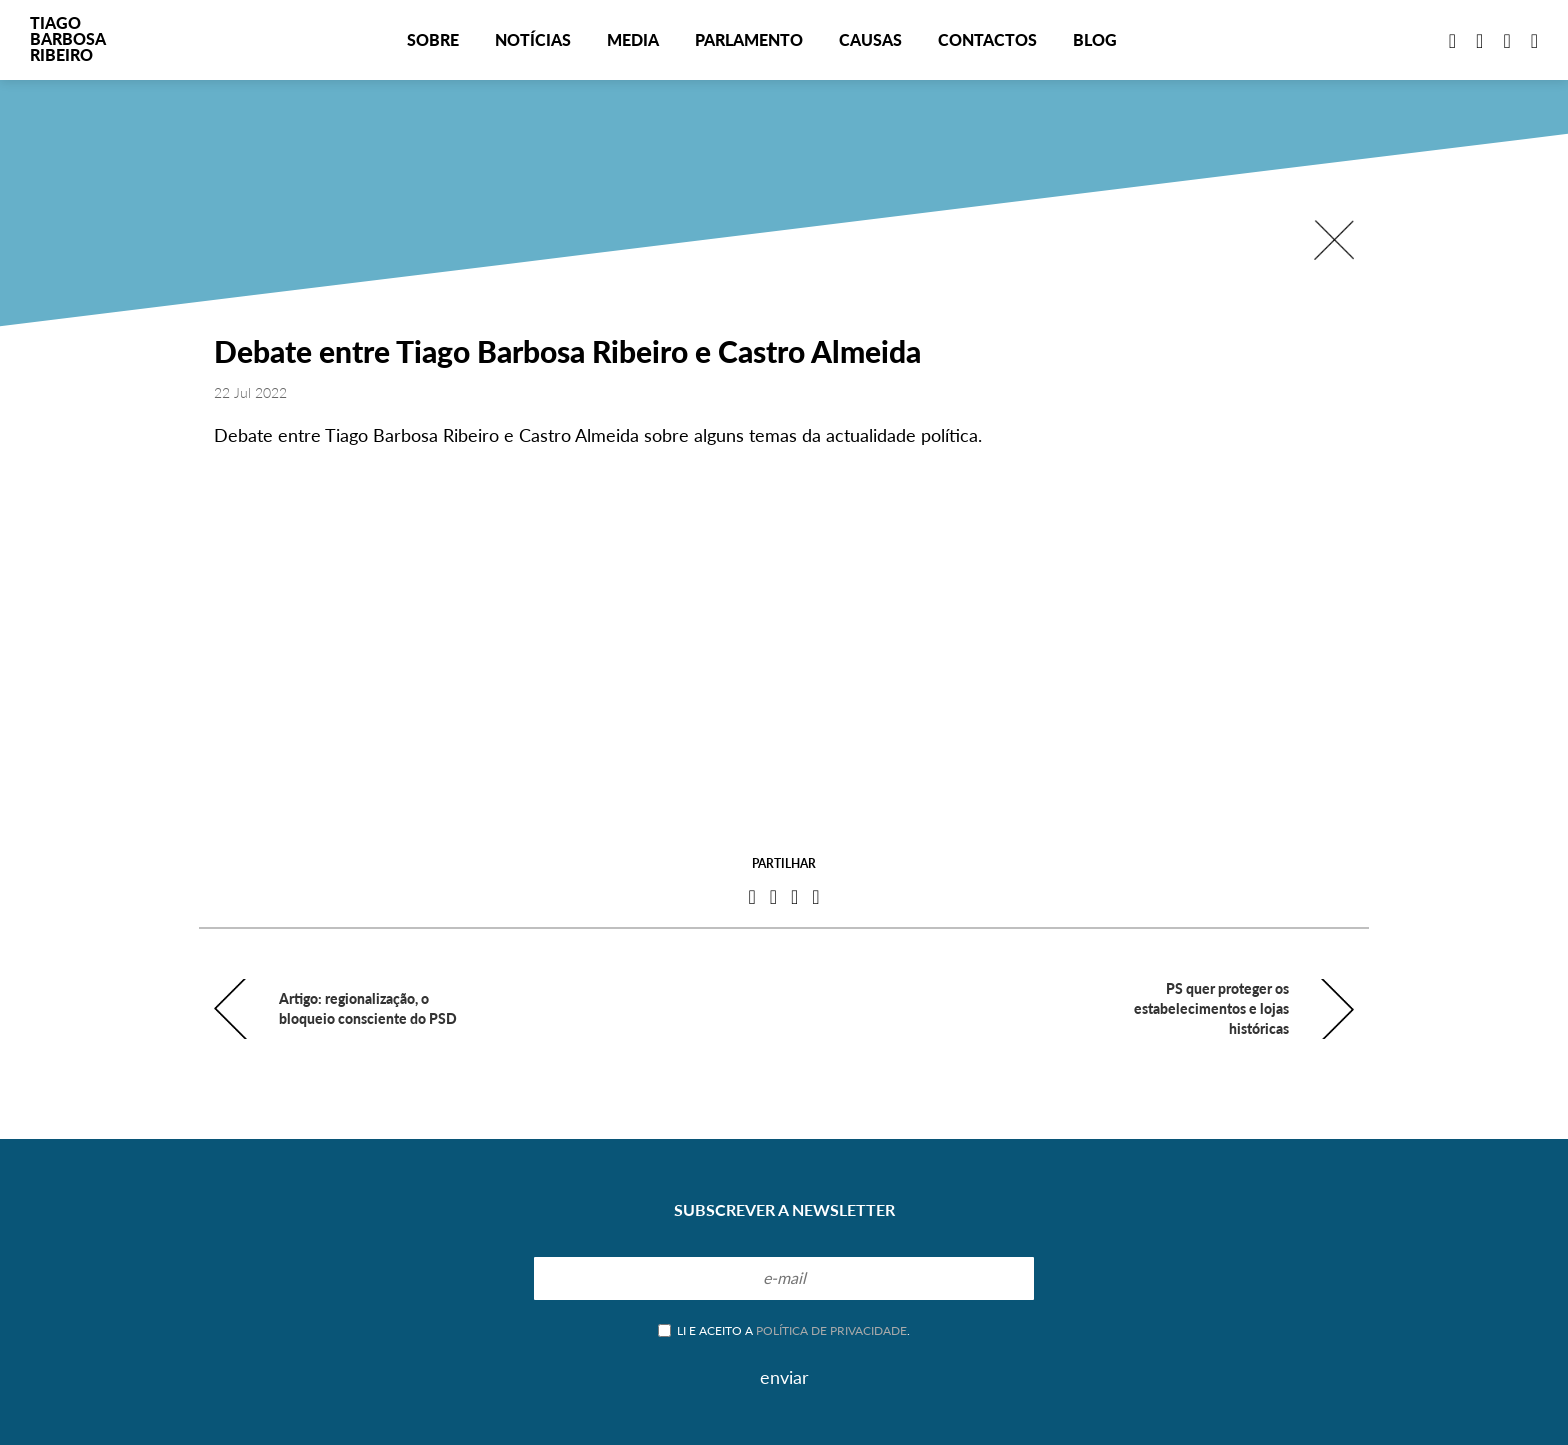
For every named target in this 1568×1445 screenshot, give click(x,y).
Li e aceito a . (784, 1330)
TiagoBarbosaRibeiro (68, 38)
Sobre (433, 39)
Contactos (987, 39)
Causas (870, 39)
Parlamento (749, 39)
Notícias (533, 39)
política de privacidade (831, 1330)
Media (633, 39)
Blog (1095, 39)
